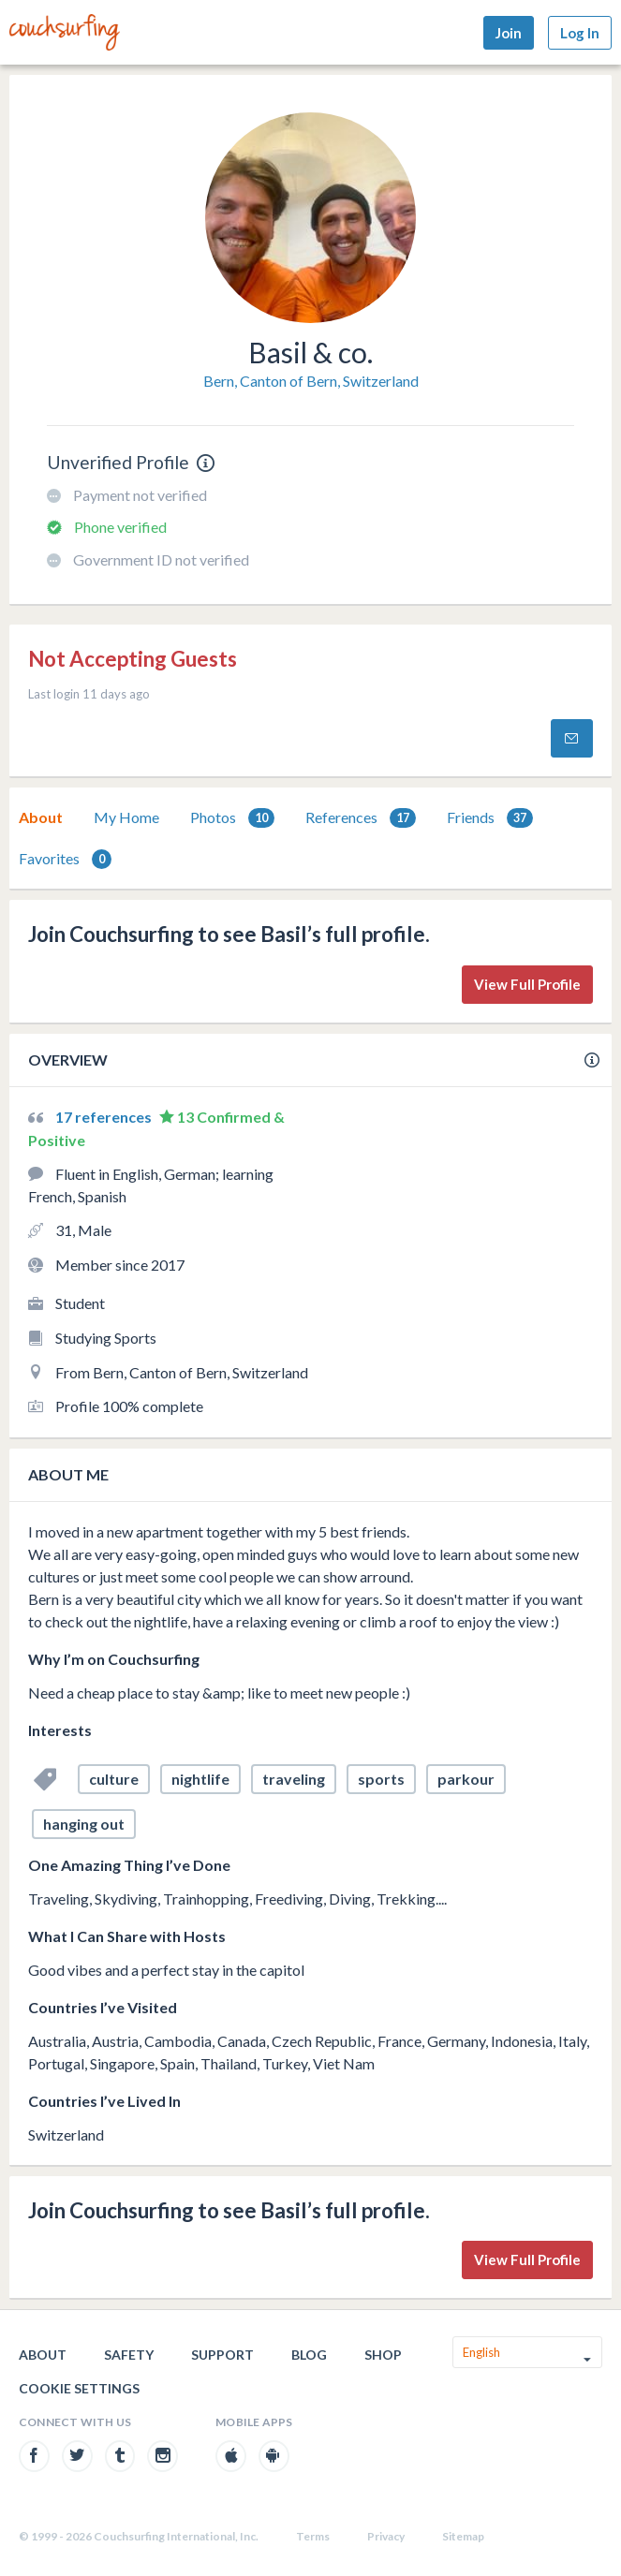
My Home (126, 817)
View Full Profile (527, 984)
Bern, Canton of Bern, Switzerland (311, 381)
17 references (105, 1117)
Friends (490, 818)
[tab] (41, 817)
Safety (129, 2355)
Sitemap (463, 2536)
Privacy (386, 2536)
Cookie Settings (79, 2388)
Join (508, 32)
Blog (309, 2355)
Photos (232, 818)
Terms (313, 2536)
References (360, 818)
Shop (383, 2355)
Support (222, 2355)
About (41, 817)
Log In (579, 32)
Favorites (65, 859)
